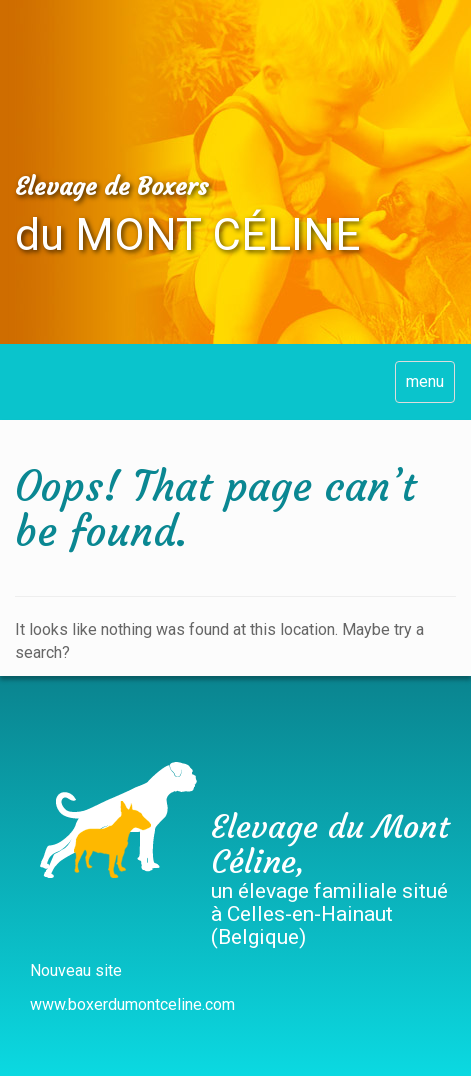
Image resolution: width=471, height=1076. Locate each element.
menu (425, 381)
